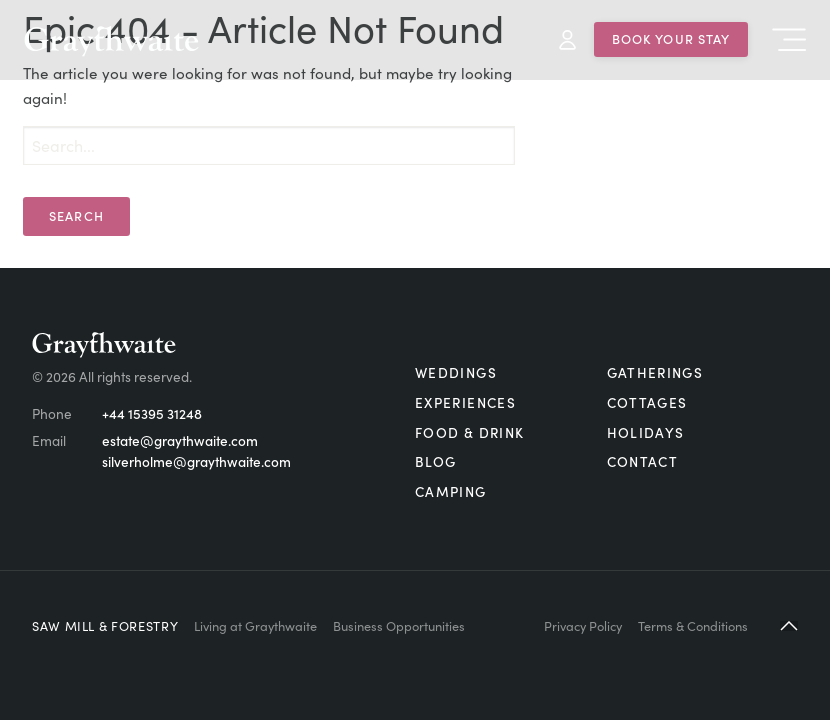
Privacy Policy (583, 625)
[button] (789, 625)
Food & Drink (469, 432)
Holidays (646, 432)
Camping (451, 491)
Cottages (647, 402)
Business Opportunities (399, 625)
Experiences (465, 402)
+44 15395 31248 (152, 413)
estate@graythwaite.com (180, 440)
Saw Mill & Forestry (105, 625)
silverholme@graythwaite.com (196, 461)
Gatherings (655, 372)
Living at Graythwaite (255, 625)
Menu (789, 40)
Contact (643, 461)
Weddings (456, 372)
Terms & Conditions (693, 625)
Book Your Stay (671, 38)
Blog (435, 461)
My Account (567, 39)
